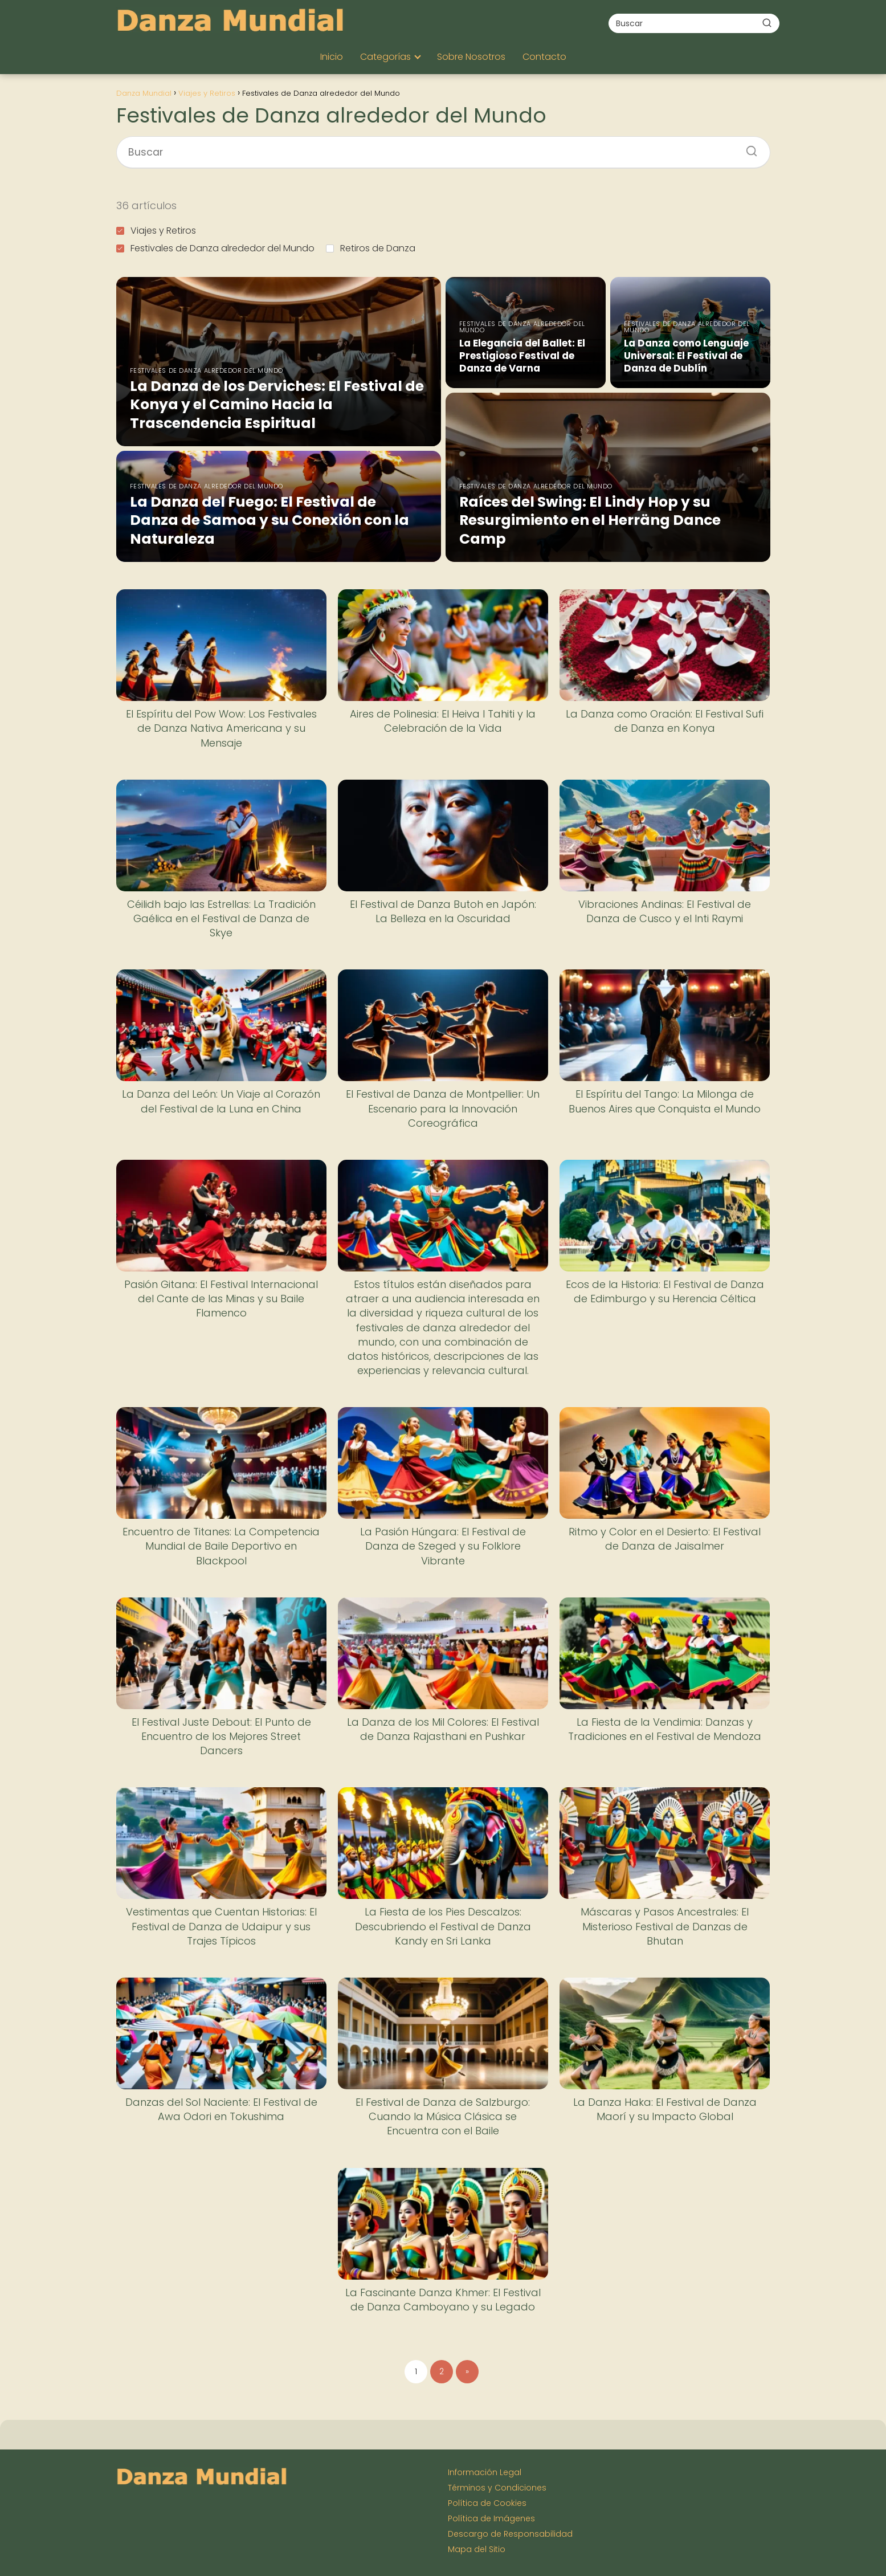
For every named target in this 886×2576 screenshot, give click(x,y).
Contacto (544, 56)
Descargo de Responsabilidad (510, 2534)
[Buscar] (767, 23)
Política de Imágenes (491, 2518)
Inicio (331, 56)
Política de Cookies (487, 2503)
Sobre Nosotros (471, 56)
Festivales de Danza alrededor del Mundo (215, 248)
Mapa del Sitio (476, 2549)
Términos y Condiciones (497, 2487)
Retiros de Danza (370, 248)
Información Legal (484, 2472)
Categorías (385, 56)
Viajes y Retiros (156, 230)
